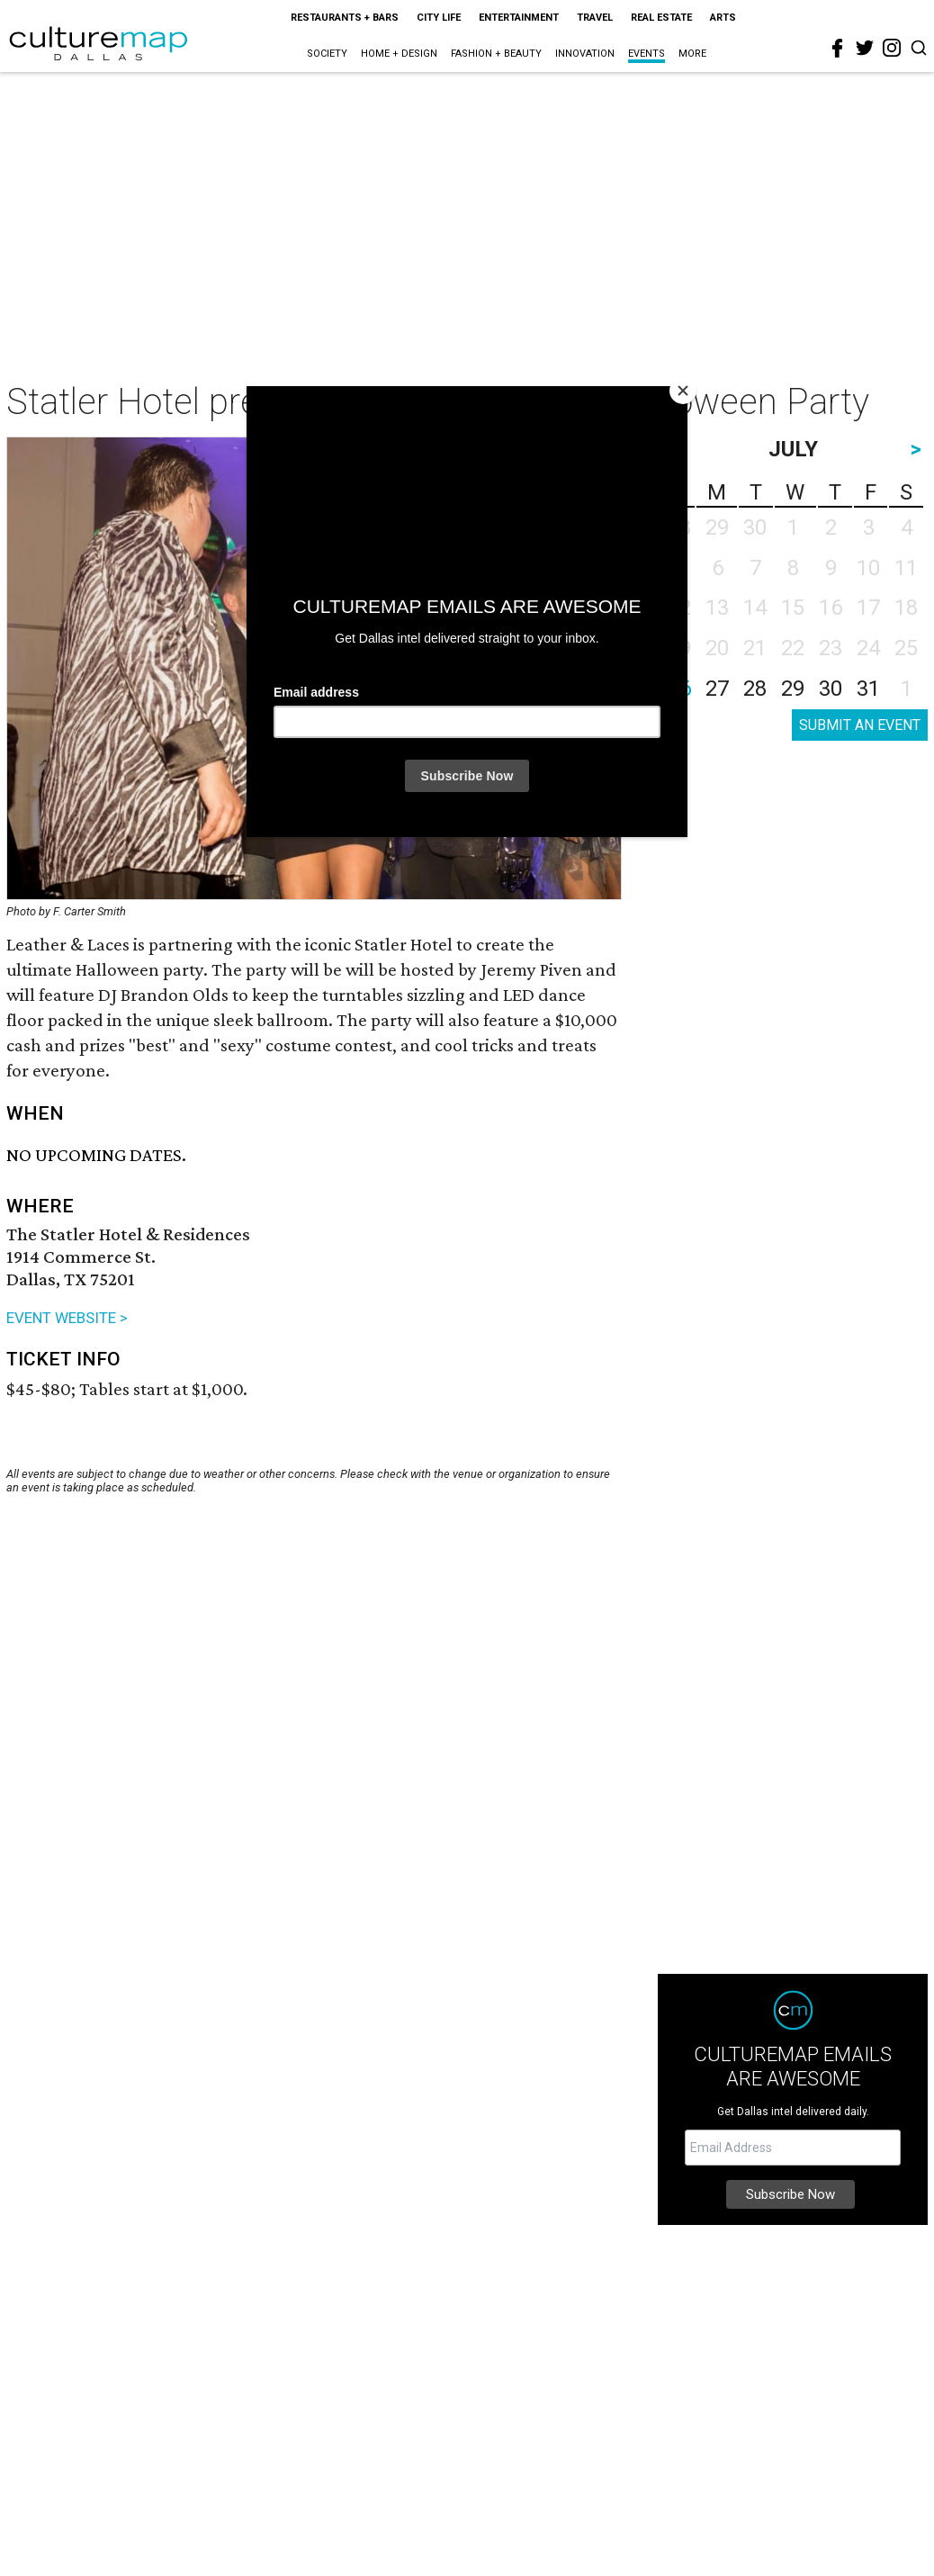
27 (717, 688)
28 (755, 688)
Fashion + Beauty (496, 53)
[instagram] (892, 48)
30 (830, 688)
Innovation (585, 53)
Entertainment (519, 17)
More (692, 53)
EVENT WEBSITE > (67, 1318)
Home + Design (399, 53)
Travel (595, 17)
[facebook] (838, 49)
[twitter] (865, 48)
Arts (723, 17)
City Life (439, 17)
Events (646, 53)
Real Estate (661, 17)
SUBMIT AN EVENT (860, 725)
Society (327, 53)
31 (868, 688)
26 (679, 688)
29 (792, 688)
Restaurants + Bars (345, 17)
